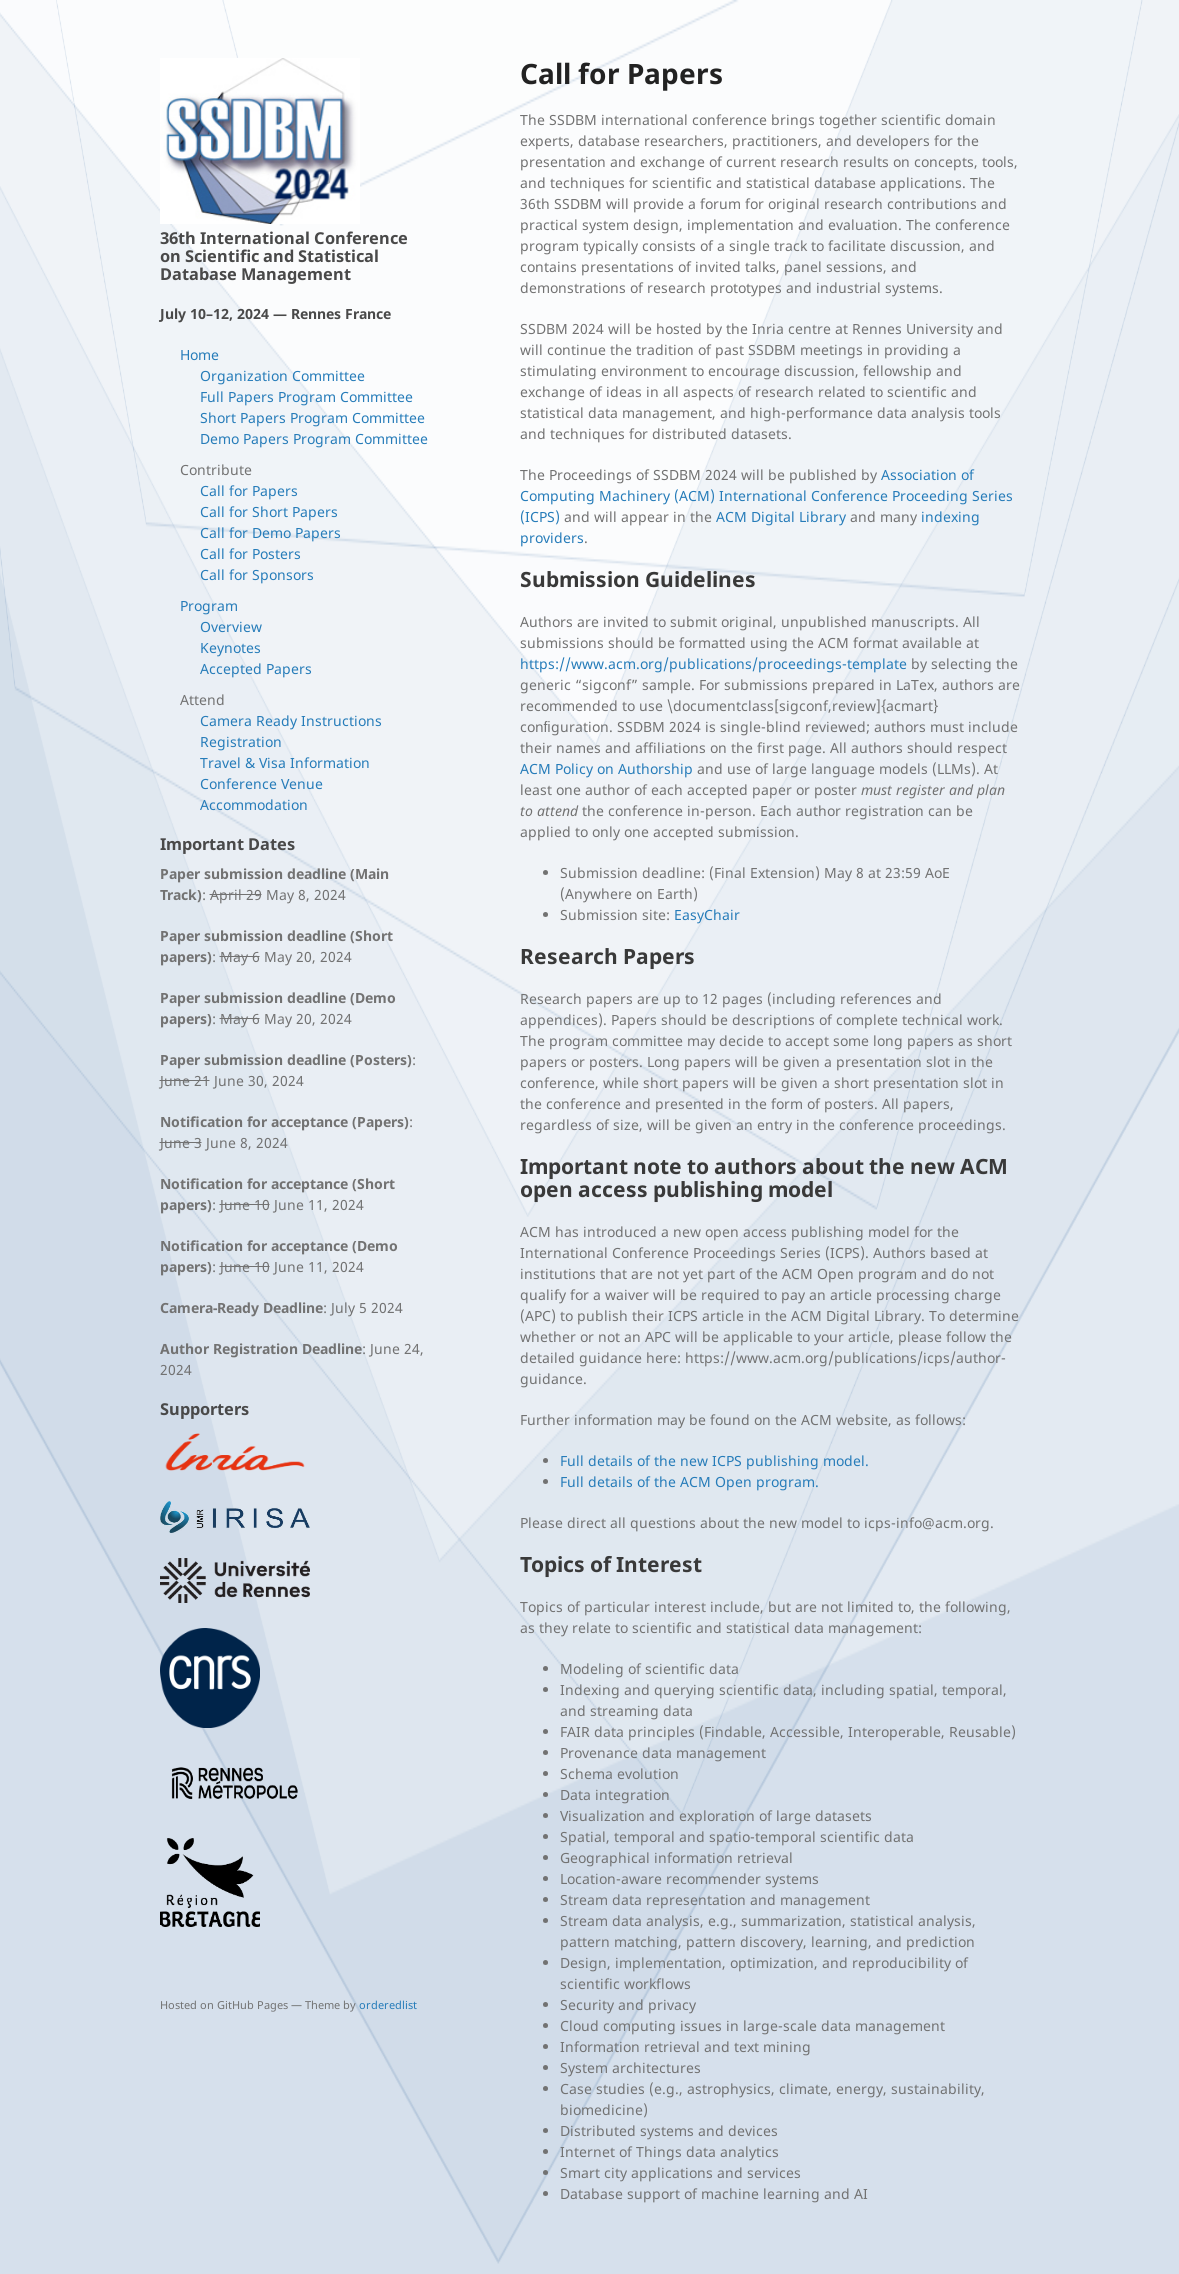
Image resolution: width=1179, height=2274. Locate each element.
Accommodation (254, 804)
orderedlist (388, 2004)
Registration (241, 741)
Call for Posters (250, 553)
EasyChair (707, 914)
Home (199, 354)
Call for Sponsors (257, 574)
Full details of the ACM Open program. (689, 1481)
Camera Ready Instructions (291, 720)
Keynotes (230, 647)
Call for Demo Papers (270, 532)
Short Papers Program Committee (312, 417)
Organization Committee (282, 375)
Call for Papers (249, 490)
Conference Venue (261, 783)
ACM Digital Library (781, 516)
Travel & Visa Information (285, 762)
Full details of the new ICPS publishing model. (714, 1460)
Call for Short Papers (269, 511)
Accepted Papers (256, 668)
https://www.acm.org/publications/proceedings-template (713, 663)
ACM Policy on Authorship (606, 768)
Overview (231, 626)
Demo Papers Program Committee (314, 438)
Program (209, 605)
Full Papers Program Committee (306, 396)
